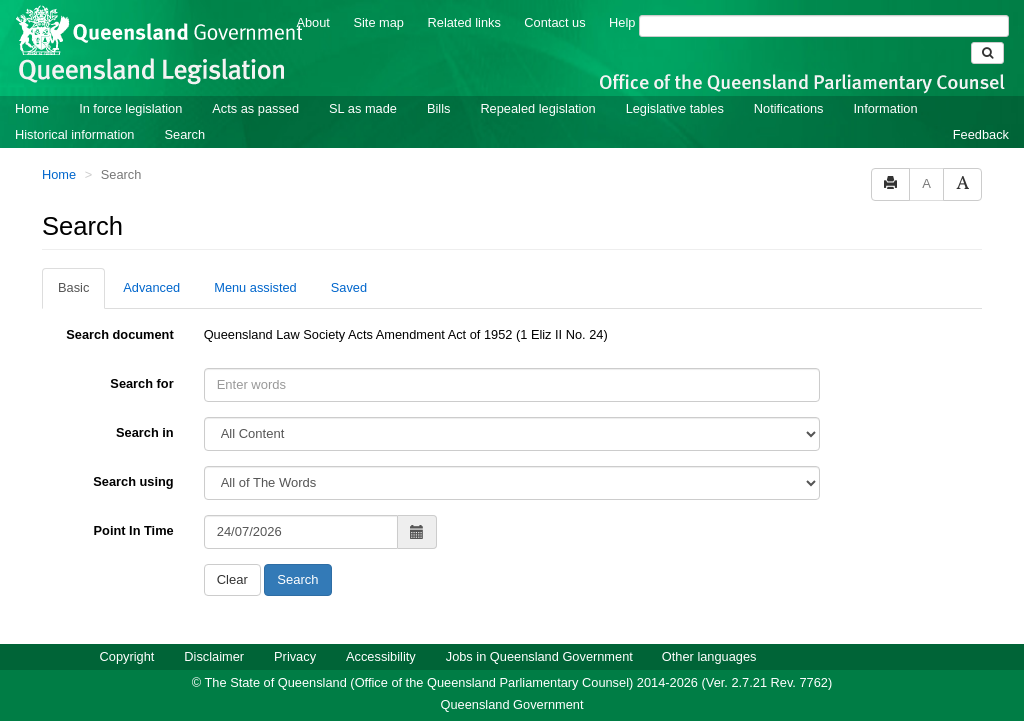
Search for (141, 383)
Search (184, 134)
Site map (378, 22)
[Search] (824, 26)
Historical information (74, 134)
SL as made (363, 108)
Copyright (127, 656)
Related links (464, 22)
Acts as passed (255, 108)
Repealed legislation (537, 108)
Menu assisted (255, 287)
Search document (119, 334)
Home (32, 108)
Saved (349, 287)
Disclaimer (214, 656)
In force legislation (130, 108)
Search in (145, 432)
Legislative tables (675, 108)
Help (622, 22)
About (312, 22)
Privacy (295, 656)
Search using (133, 481)
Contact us (554, 22)
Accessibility (381, 656)
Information (886, 108)
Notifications (789, 108)
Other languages (709, 656)
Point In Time (134, 530)
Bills (438, 108)
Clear (232, 579)
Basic (73, 287)
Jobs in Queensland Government (539, 656)
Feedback (981, 134)
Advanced (151, 287)
